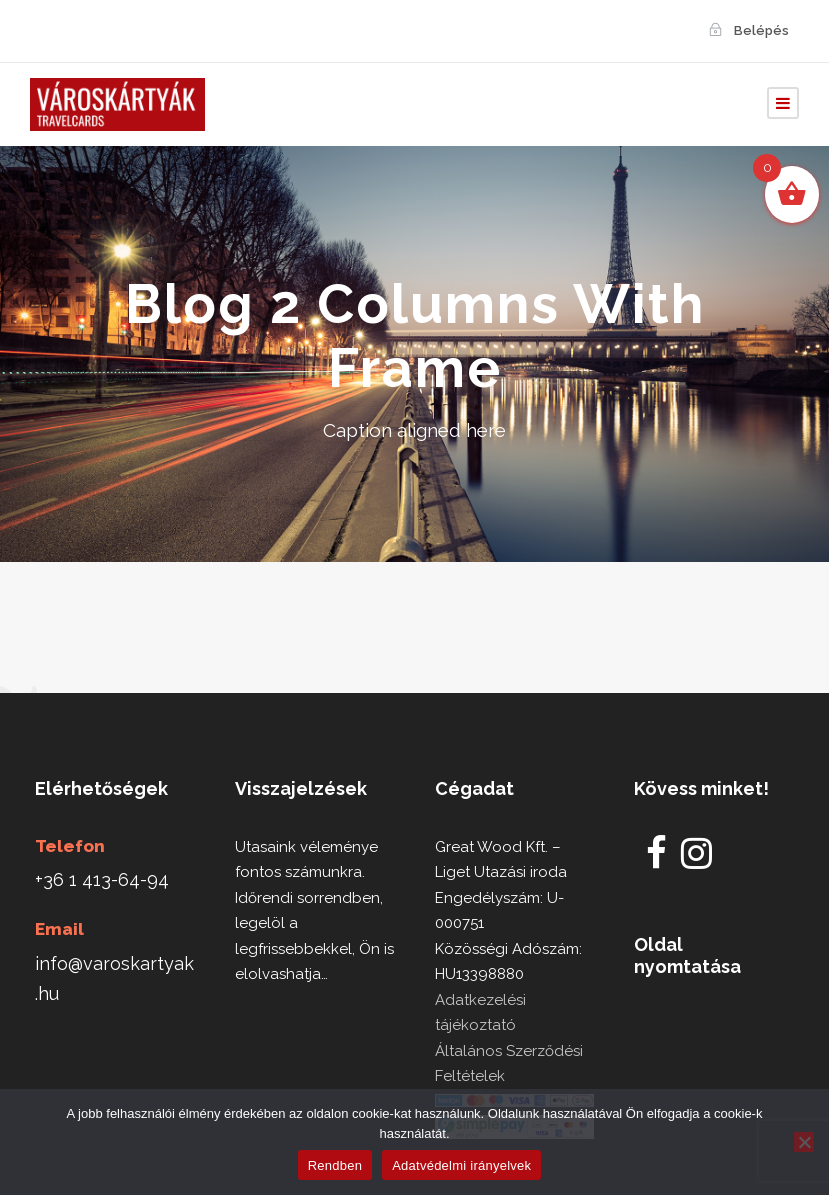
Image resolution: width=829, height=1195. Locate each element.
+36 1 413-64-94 (102, 879)
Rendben (335, 1165)
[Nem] (804, 1142)
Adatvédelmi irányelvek (461, 1165)
